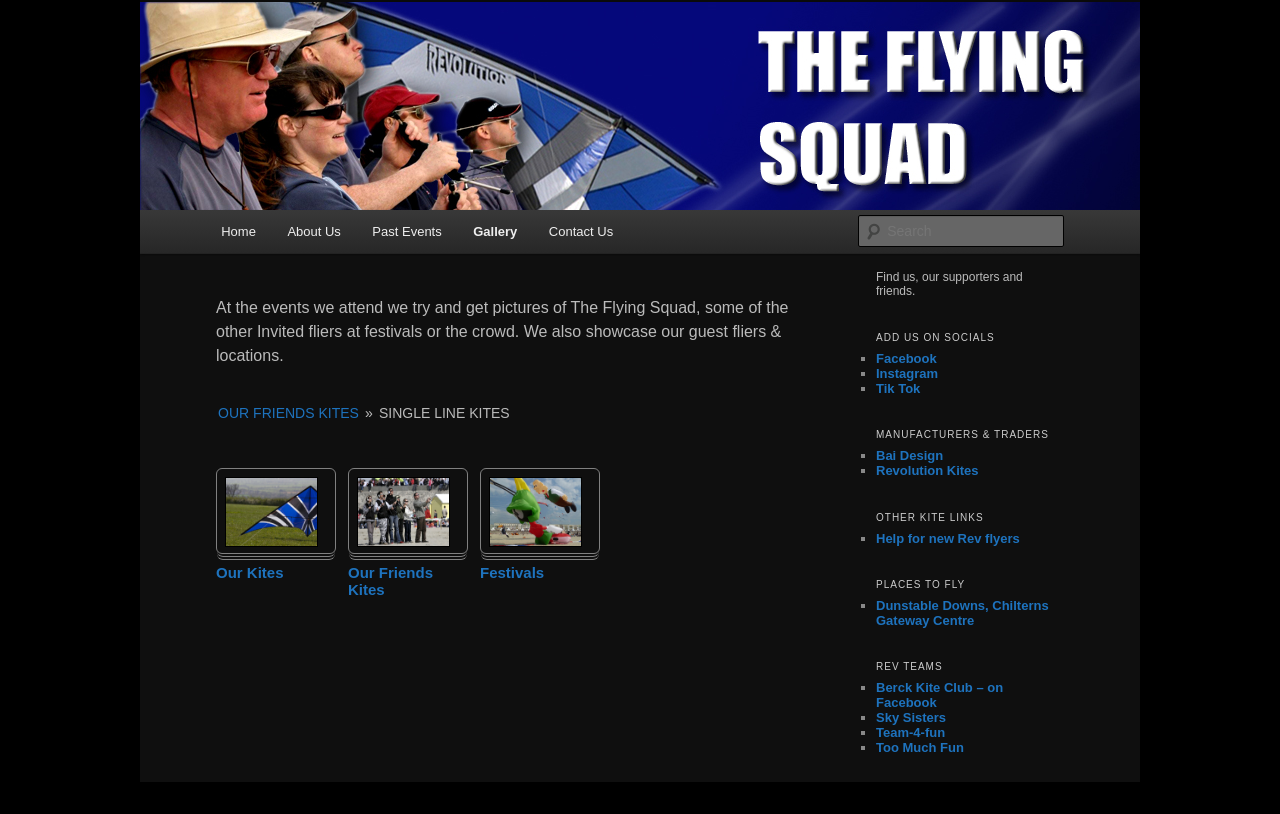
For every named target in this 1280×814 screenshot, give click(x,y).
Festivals (512, 572)
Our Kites (250, 572)
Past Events (406, 231)
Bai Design (909, 455)
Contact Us (581, 231)
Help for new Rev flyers (948, 538)
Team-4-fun (910, 732)
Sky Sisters (911, 717)
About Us (313, 231)
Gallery (495, 231)
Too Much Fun (920, 747)
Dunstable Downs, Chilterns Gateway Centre (962, 613)
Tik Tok (898, 388)
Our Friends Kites (288, 413)
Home (238, 231)
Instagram (907, 373)
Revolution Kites (927, 470)
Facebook (906, 358)
